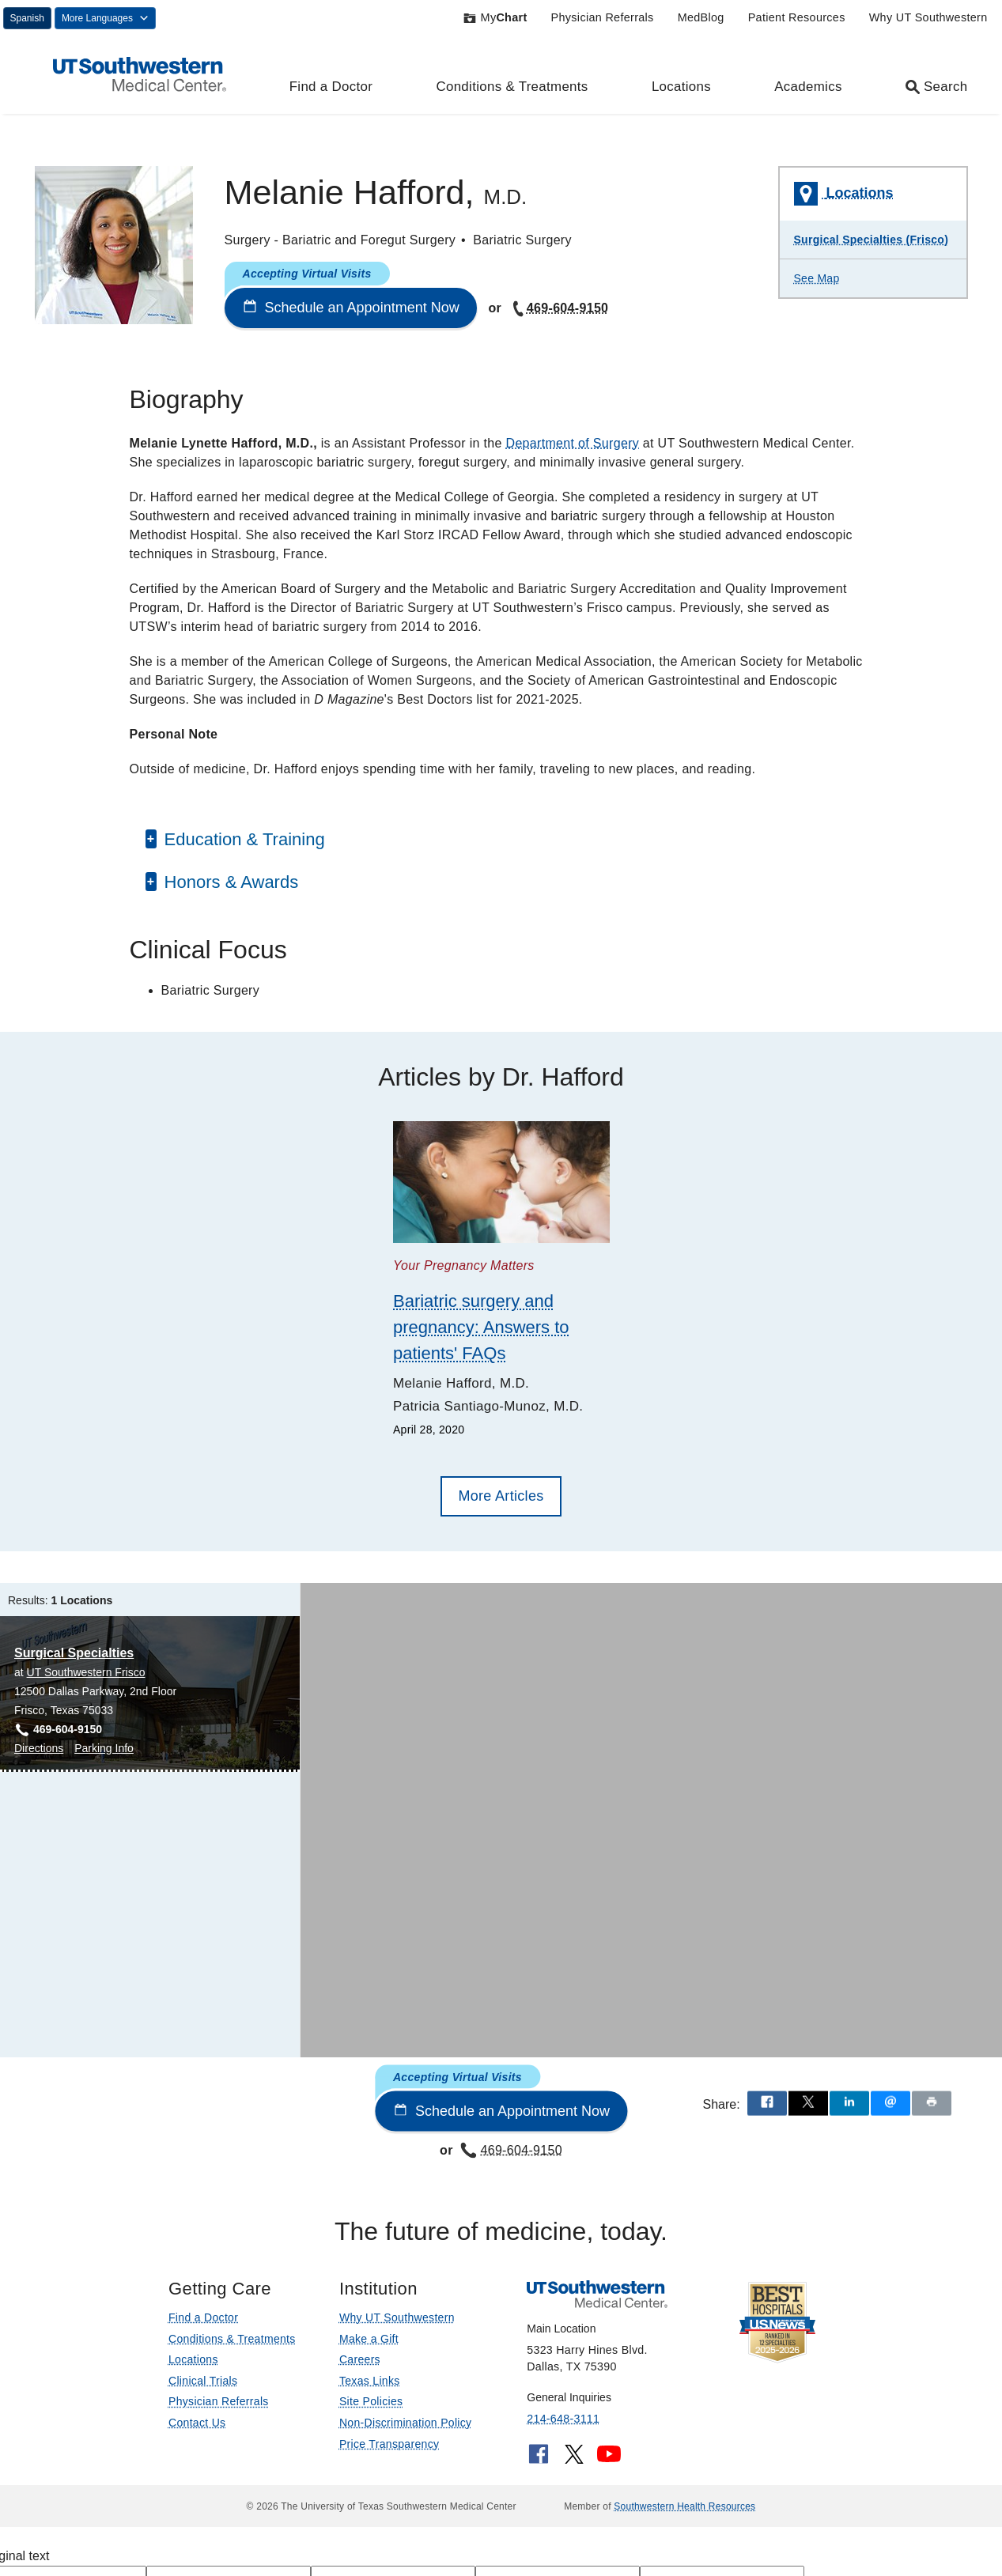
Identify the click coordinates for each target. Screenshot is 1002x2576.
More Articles (500, 1496)
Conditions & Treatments (512, 86)
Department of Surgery (573, 443)
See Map (817, 278)
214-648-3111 (563, 2418)
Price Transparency (389, 2444)
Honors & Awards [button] (229, 882)
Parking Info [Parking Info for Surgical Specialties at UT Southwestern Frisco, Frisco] (104, 1748)
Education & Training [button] (242, 839)
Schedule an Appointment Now (350, 307)
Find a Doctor (330, 86)
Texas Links (369, 2380)
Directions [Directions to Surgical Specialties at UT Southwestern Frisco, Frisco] (38, 1748)
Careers (359, 2359)
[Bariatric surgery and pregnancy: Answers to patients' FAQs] (501, 1182)
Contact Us (196, 2422)
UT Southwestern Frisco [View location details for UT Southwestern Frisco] (86, 1672)
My (494, 17)
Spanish (27, 18)
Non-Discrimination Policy (405, 2422)
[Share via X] (808, 2103)
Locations (681, 86)
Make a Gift (369, 2338)
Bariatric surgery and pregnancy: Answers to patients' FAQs (481, 1327)
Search (936, 86)
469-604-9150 (559, 308)
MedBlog (701, 17)
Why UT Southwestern (928, 17)
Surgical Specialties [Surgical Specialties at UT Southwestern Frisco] (74, 1653)
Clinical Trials (202, 2380)
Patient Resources (796, 17)
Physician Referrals (602, 17)
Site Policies (371, 2401)
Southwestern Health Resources (684, 2506)
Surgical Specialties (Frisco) (871, 239)
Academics (807, 86)
